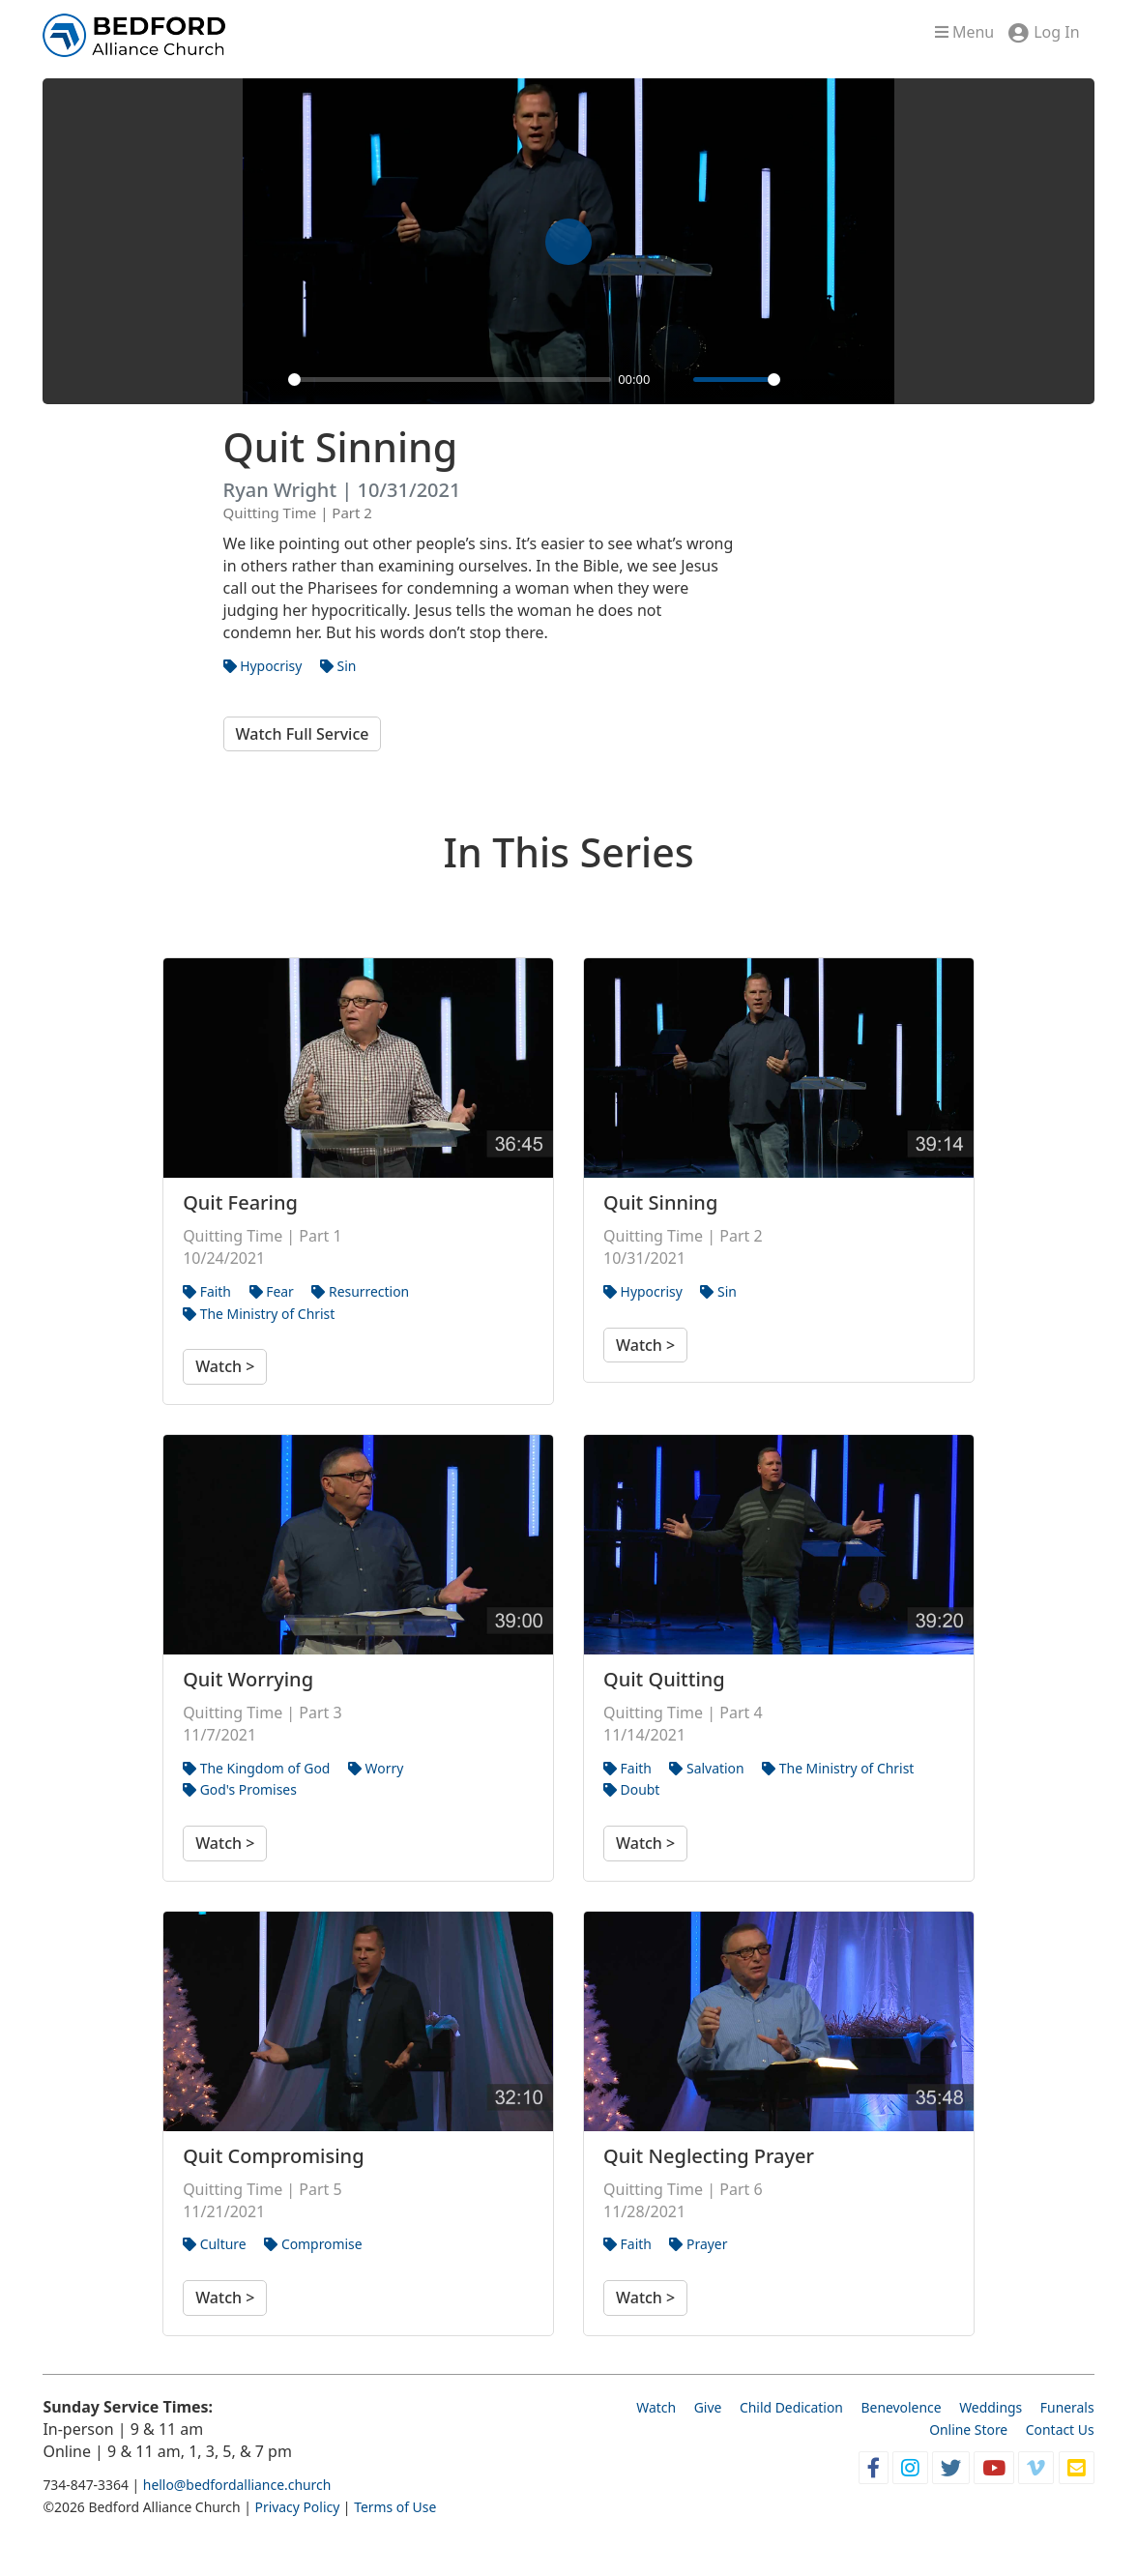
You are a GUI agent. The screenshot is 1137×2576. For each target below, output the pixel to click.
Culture (215, 2244)
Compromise (313, 2244)
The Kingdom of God (256, 1768)
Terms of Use (395, 2507)
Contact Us (1060, 2429)
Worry (375, 1768)
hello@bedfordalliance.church (237, 2484)
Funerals (1067, 2407)
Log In (1056, 32)
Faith (207, 1291)
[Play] (267, 379)
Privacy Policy (296, 2507)
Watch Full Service (302, 734)
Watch (656, 2407)
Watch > (224, 1366)
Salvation (706, 1768)
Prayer (698, 2244)
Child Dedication (791, 2407)
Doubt (631, 1789)
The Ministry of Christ (259, 1313)
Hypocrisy (263, 666)
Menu (964, 32)
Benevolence (901, 2407)
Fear (271, 1291)
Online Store (968, 2429)
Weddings (990, 2407)
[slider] (449, 379)
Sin (338, 666)
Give (708, 2407)
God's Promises (240, 1789)
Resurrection (360, 1291)
